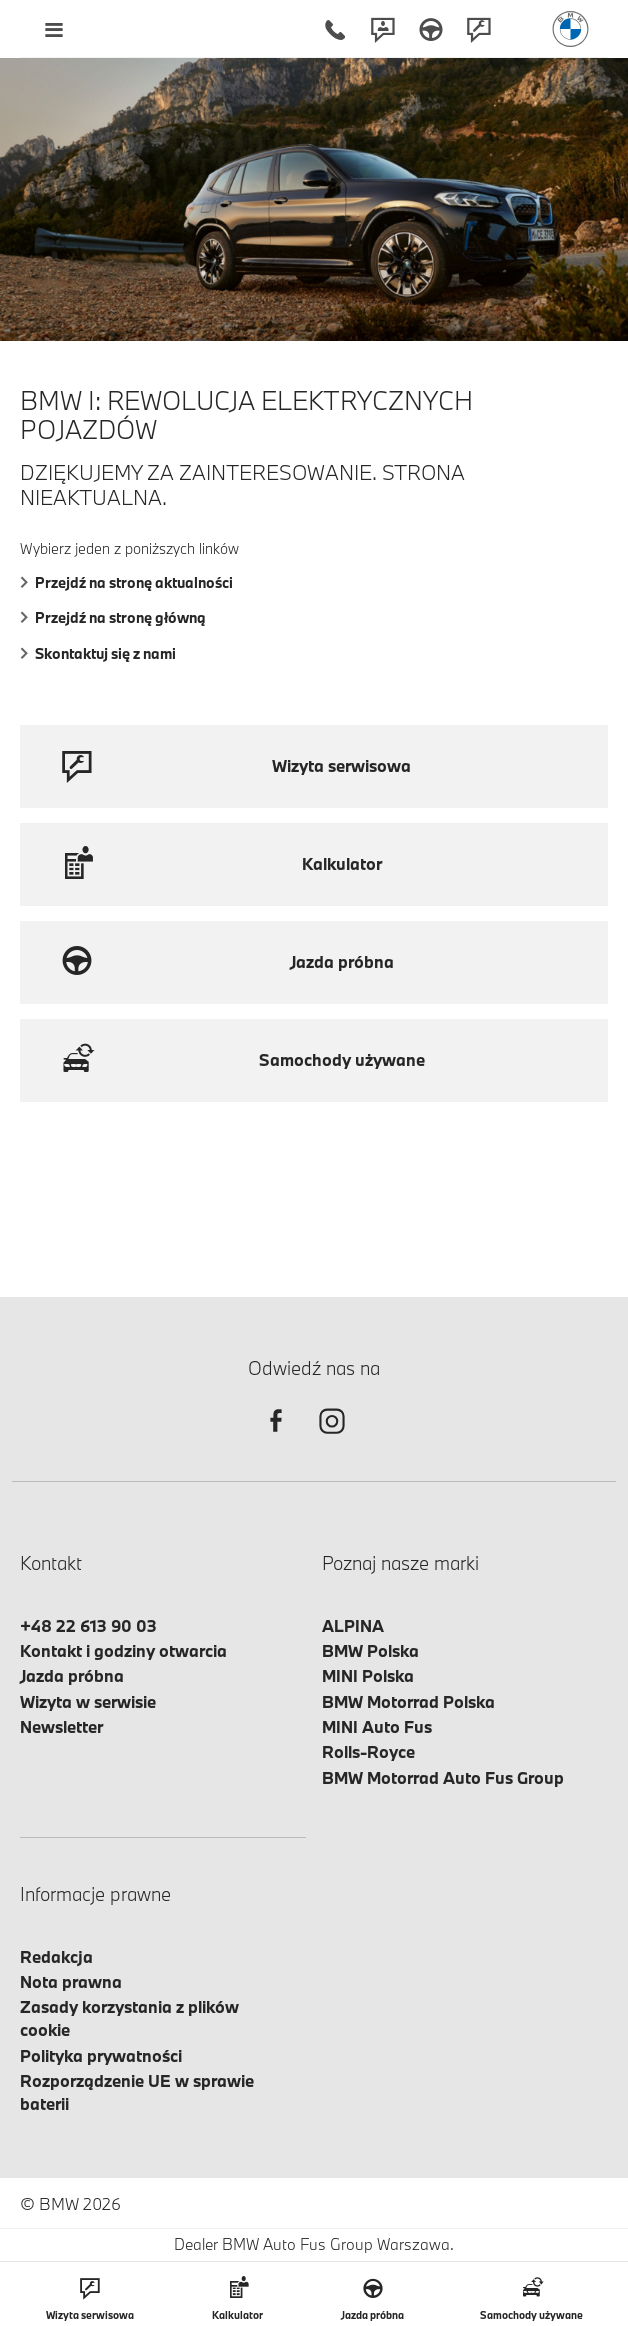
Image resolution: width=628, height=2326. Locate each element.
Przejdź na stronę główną (113, 617)
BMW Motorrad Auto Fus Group (443, 1777)
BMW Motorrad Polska (408, 1701)
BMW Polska (370, 1650)
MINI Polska (368, 1675)
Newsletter (61, 1726)
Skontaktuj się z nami (98, 653)
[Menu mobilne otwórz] (53, 29)
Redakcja (56, 1956)
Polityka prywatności (101, 2055)
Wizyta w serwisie (88, 1701)
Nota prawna (71, 1981)
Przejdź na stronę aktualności (126, 582)
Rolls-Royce (368, 1751)
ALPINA (353, 1625)
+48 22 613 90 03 (88, 1625)
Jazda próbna (72, 1675)
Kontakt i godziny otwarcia (123, 1650)
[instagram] (332, 1438)
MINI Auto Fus (377, 1726)
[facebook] (276, 1438)
